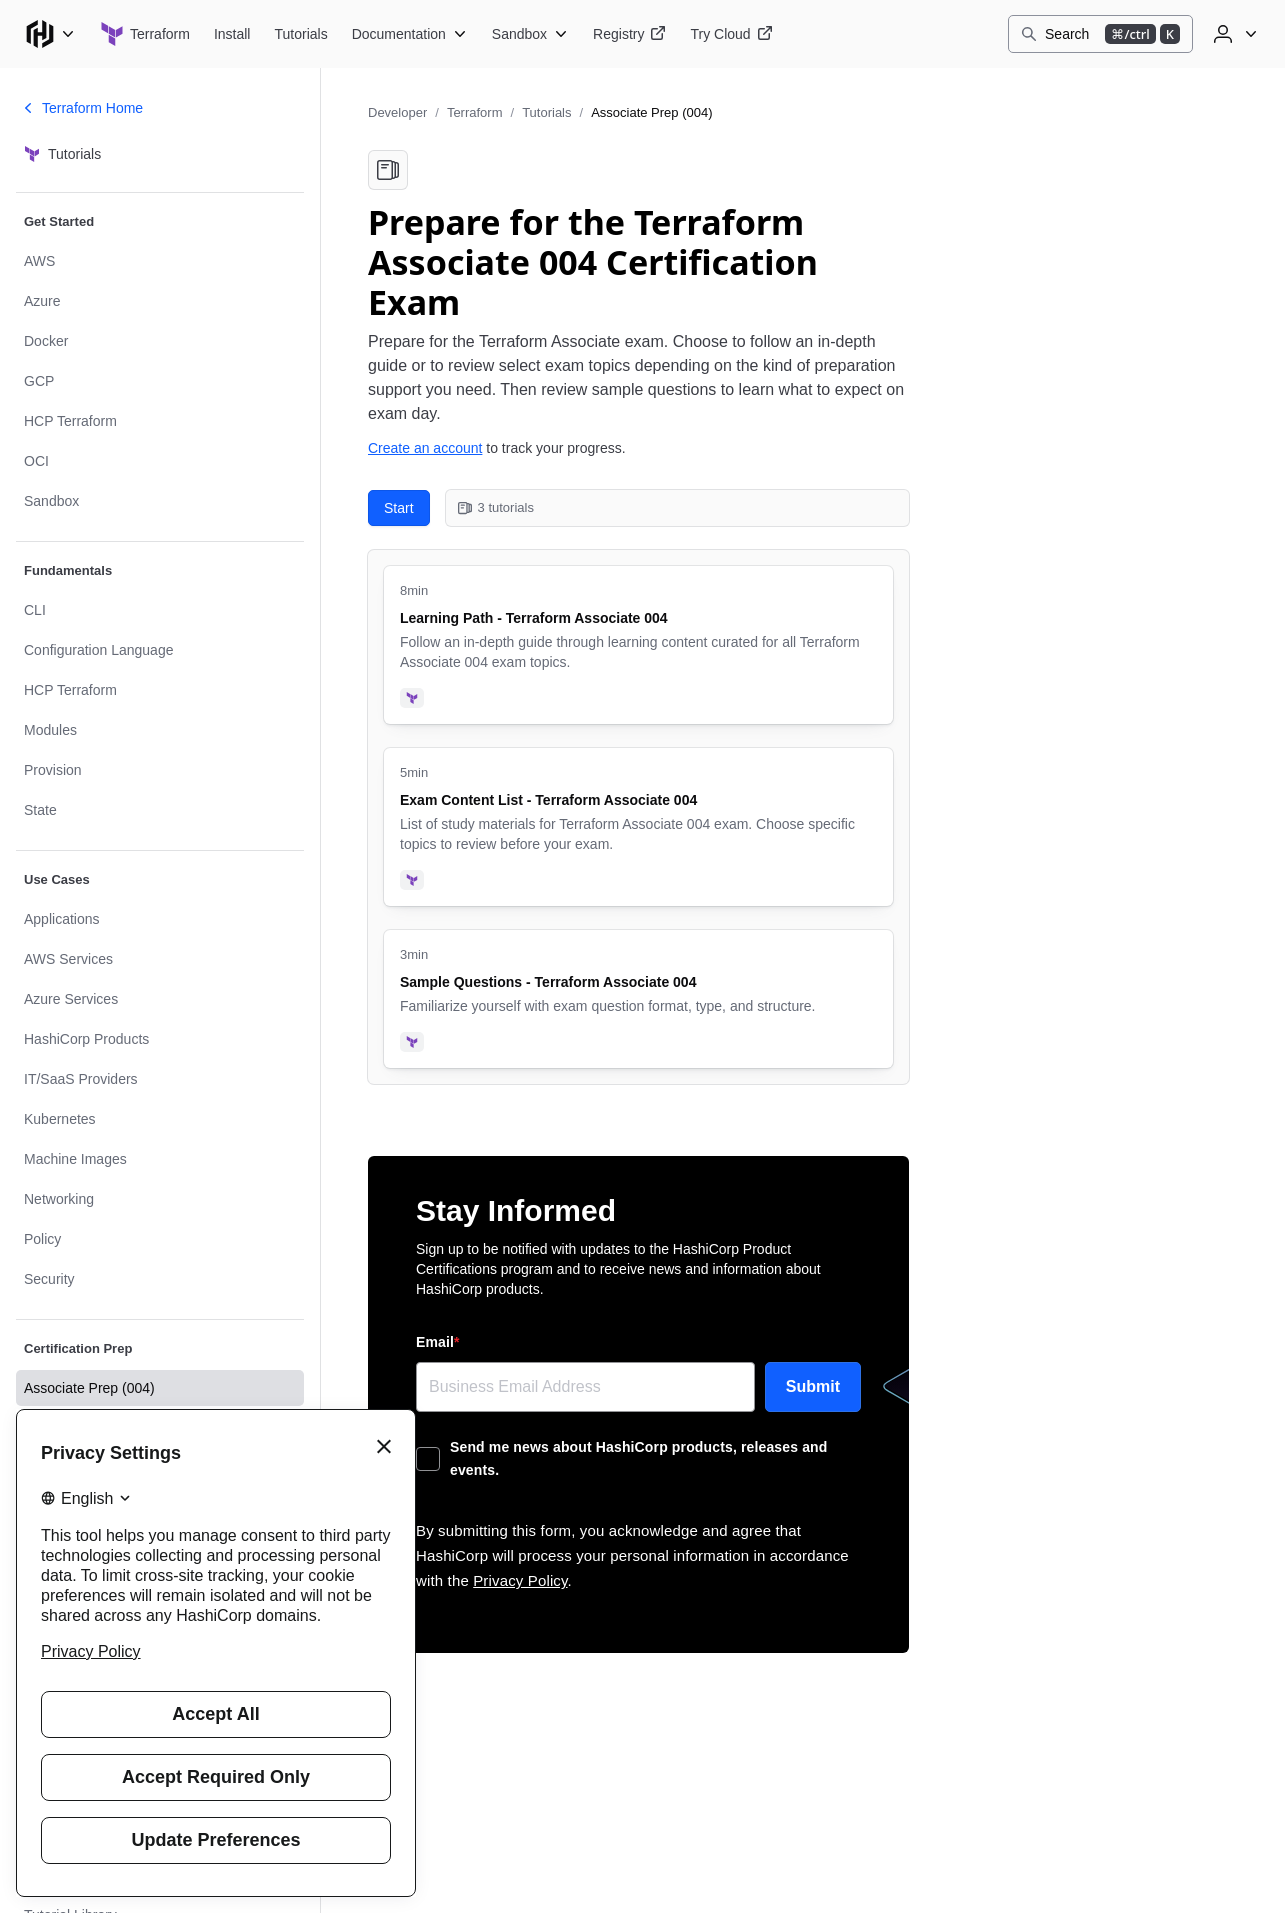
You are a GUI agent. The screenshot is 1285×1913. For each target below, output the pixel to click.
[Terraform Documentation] (410, 34)
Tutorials (546, 112)
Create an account (425, 448)
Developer (397, 112)
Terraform (475, 112)
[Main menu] (50, 34)
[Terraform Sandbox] (530, 34)
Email (438, 1342)
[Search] (1100, 34)
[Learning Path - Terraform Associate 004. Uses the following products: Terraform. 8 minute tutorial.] (638, 645)
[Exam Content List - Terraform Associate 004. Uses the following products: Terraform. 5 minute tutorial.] (638, 827)
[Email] (585, 1387)
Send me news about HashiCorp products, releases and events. (638, 1458)
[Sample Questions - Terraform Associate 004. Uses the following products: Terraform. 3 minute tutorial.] (638, 999)
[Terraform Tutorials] (300, 34)
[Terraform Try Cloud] (731, 34)
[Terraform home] (145, 34)
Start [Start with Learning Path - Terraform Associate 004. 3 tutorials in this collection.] (399, 508)
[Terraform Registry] (629, 34)
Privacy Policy (520, 1580)
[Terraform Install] (232, 34)
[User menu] (1233, 34)
